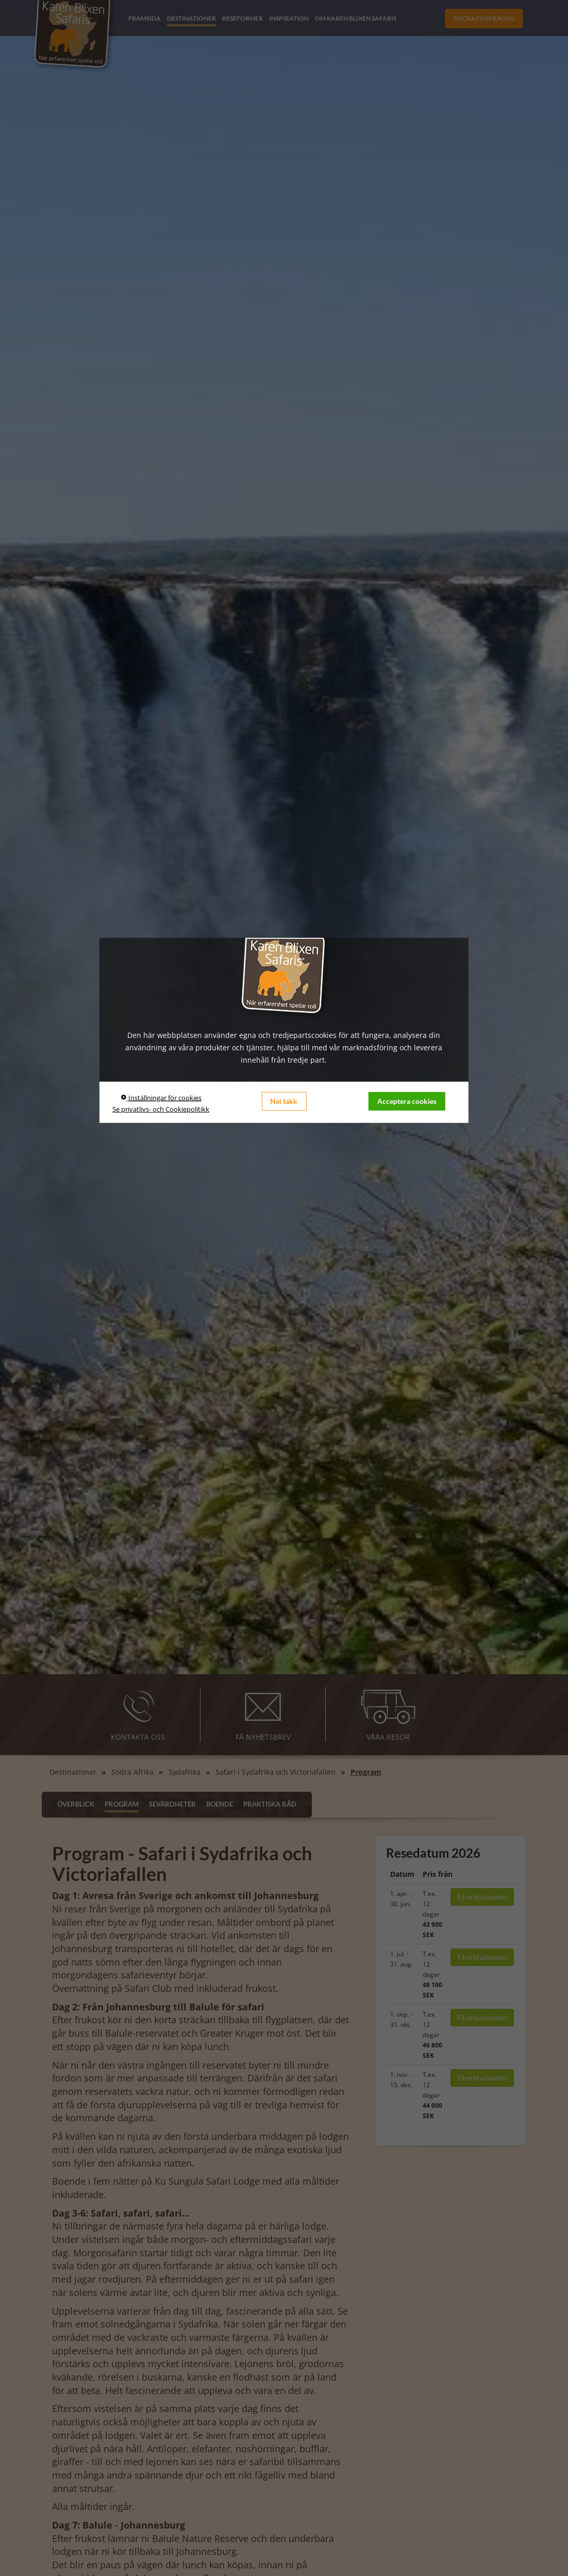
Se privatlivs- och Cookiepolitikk (160, 1109)
